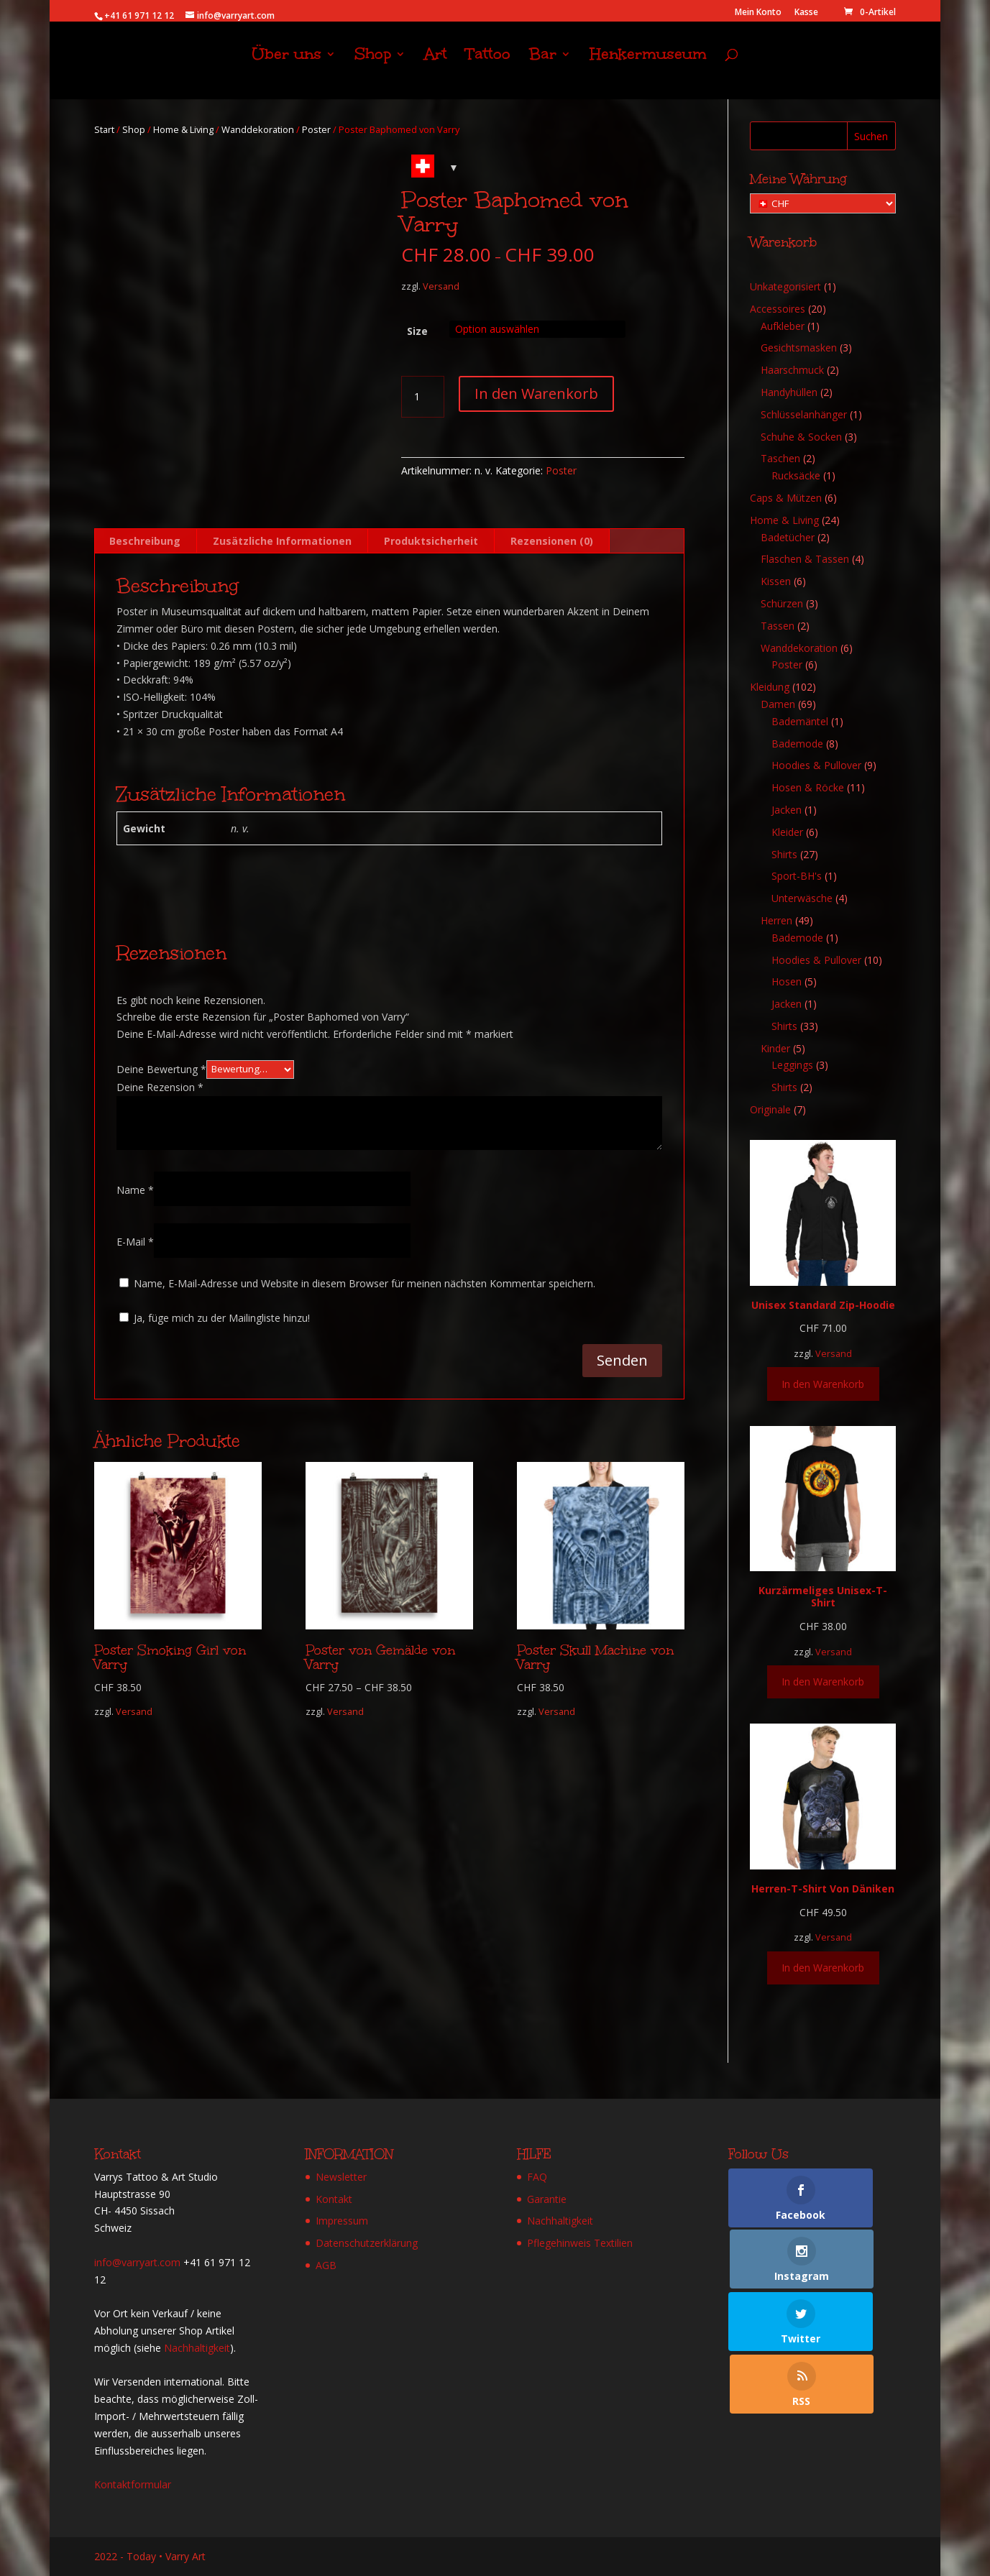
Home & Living (183, 129)
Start (104, 129)
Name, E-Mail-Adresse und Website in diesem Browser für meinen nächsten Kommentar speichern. (364, 1283)
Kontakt (334, 2199)
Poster (316, 129)
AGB (326, 2265)
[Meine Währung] (823, 203)
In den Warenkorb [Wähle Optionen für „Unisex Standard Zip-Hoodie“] (823, 1384)
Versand (441, 286)
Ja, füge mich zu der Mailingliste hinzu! (214, 1318)
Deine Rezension (159, 1087)
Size (417, 331)
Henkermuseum (648, 69)
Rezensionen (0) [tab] (551, 541)
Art (435, 69)
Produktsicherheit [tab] (431, 541)
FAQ (537, 2177)
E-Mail (135, 1241)
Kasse (806, 13)
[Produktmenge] (422, 397)
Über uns (286, 69)
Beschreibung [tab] (144, 541)
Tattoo (488, 69)
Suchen (871, 136)
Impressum (342, 2220)
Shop (372, 69)
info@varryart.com (137, 2262)
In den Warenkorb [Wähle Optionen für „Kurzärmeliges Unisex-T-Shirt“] (823, 1681)
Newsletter (341, 2177)
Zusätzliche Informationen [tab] (282, 541)
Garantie (547, 2199)
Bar (542, 69)
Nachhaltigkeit (197, 2348)
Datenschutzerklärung (367, 2243)
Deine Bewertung (161, 1068)
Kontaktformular (132, 2484)
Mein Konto (758, 13)
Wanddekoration (257, 129)
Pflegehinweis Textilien (580, 2243)
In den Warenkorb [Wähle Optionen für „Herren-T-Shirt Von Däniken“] (823, 1967)
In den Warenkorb (536, 393)
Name (135, 1190)
